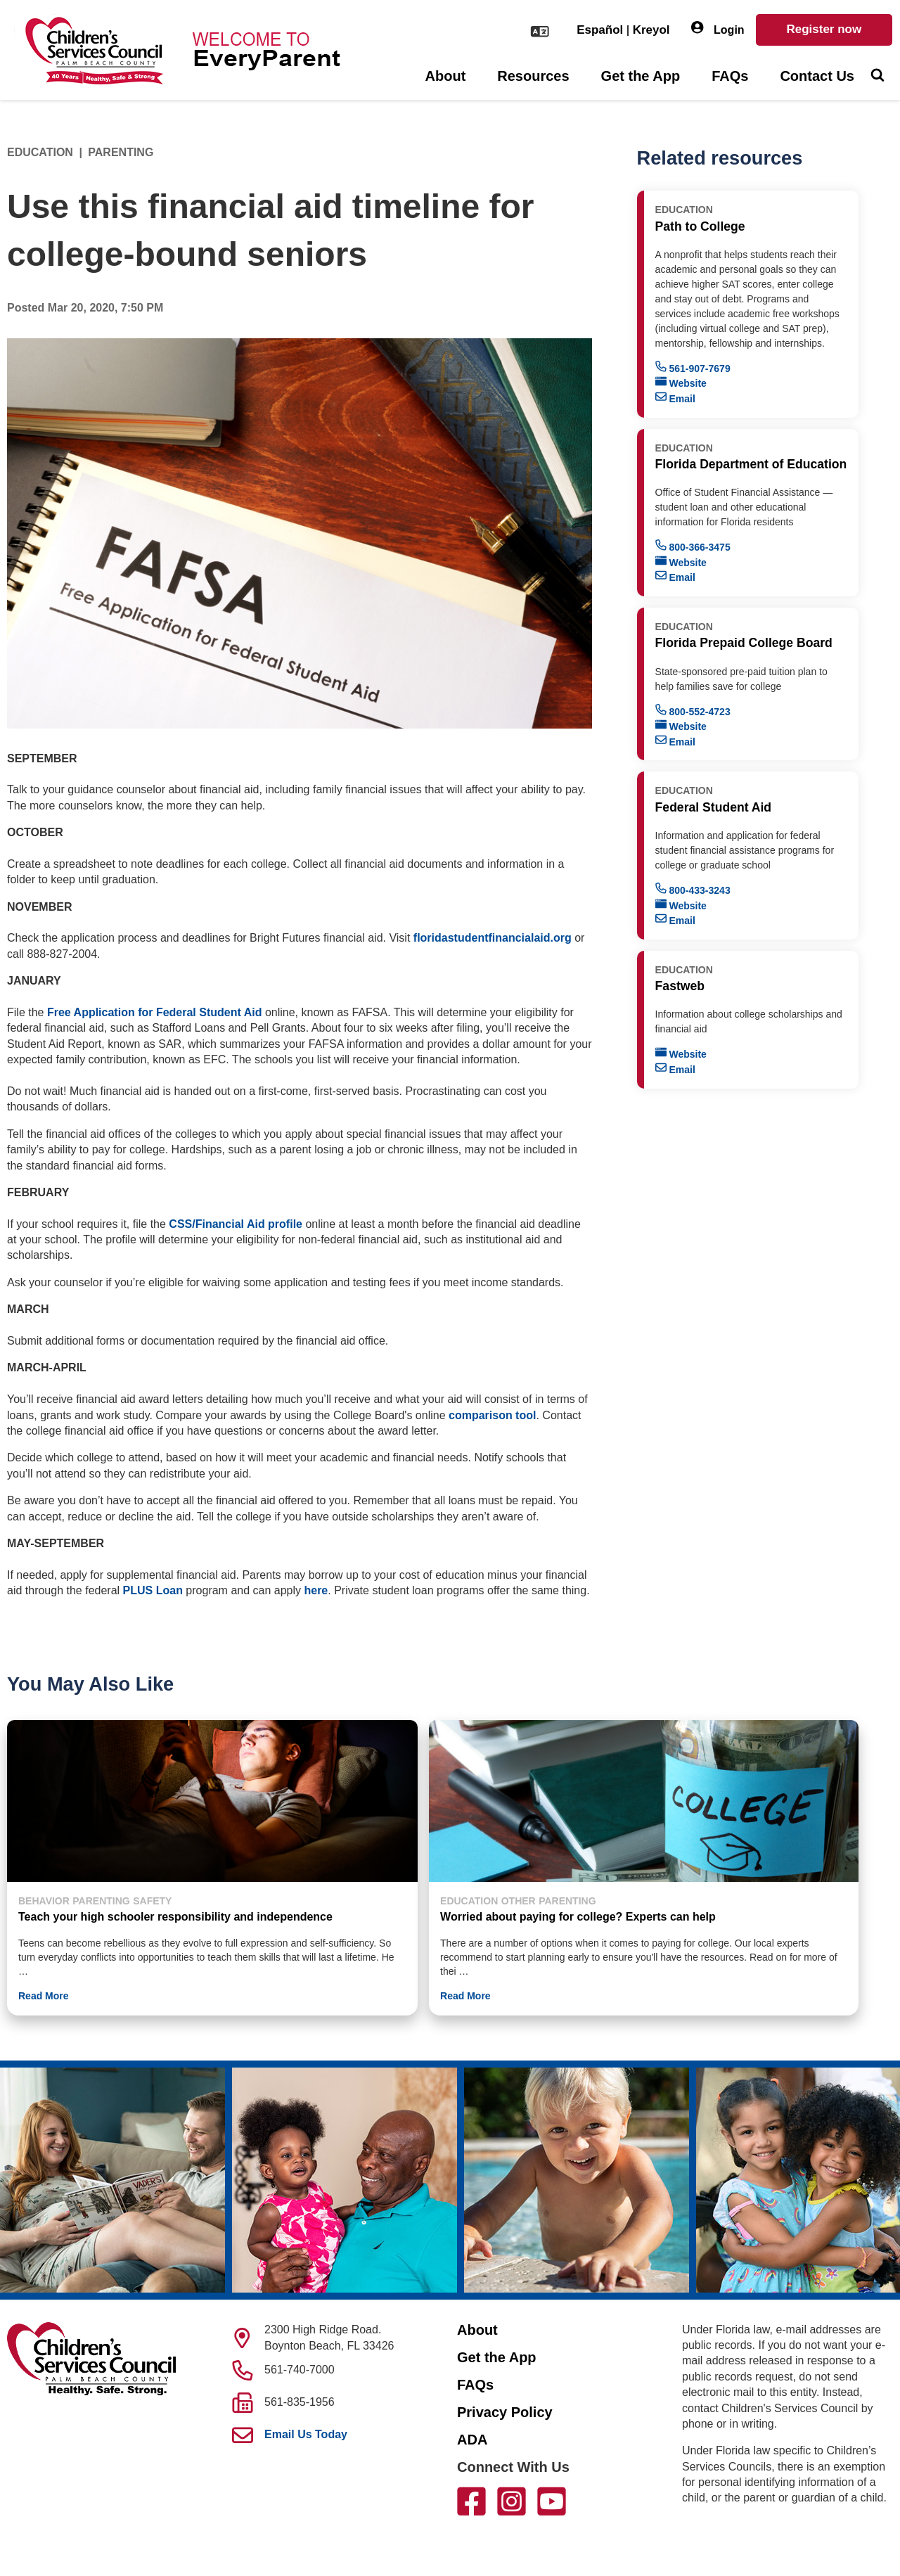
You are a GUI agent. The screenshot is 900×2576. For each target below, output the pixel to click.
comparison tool (492, 1415)
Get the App (641, 76)
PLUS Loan (153, 1590)
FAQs (730, 76)
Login (718, 28)
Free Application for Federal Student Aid (154, 1012)
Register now (823, 29)
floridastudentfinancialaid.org (492, 938)
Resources (533, 76)
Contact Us (817, 76)
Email (675, 397)
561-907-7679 (693, 367)
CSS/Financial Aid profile (235, 1224)
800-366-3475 (693, 546)
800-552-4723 (693, 710)
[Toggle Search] (877, 77)
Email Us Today (305, 2434)
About (445, 76)
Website (681, 382)
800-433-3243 (693, 889)
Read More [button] (43, 1995)
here (316, 1590)
